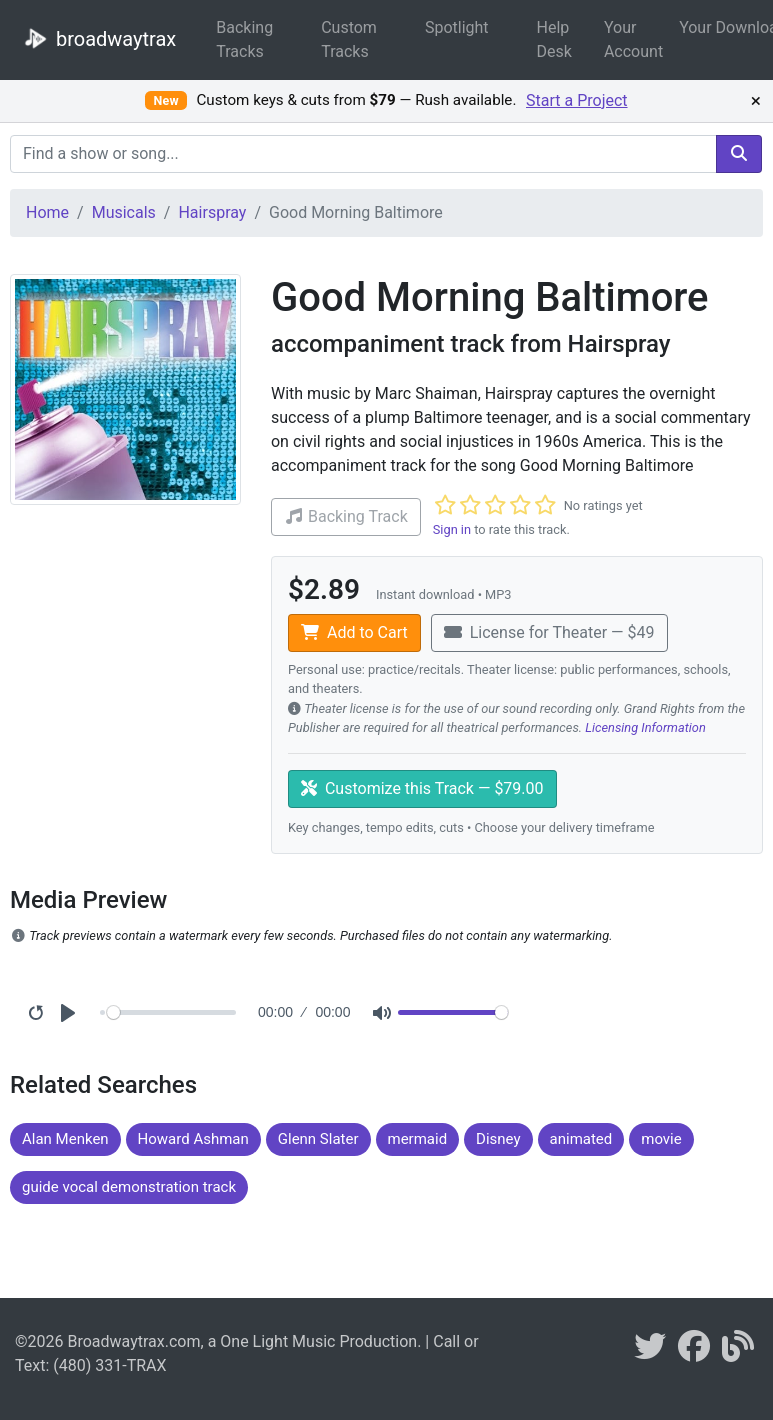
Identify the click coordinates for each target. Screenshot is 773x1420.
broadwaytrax (96, 38)
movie (661, 1139)
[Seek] (171, 1012)
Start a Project (577, 100)
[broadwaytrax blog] (738, 1352)
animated (581, 1139)
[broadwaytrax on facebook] (694, 1352)
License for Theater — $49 (549, 632)
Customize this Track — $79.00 (422, 788)
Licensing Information (645, 727)
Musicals (124, 212)
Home (47, 212)
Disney (498, 1139)
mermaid (418, 1139)
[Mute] (382, 1013)
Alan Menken (65, 1139)
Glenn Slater (318, 1139)
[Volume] (453, 1012)
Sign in (452, 529)
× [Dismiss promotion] (756, 101)
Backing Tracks (244, 39)
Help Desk (554, 39)
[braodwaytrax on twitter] (650, 1352)
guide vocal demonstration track (129, 1187)
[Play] (68, 1013)
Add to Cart (354, 632)
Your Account (633, 39)
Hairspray (212, 212)
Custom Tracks (349, 39)
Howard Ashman (193, 1139)
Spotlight (457, 27)
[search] (739, 154)
